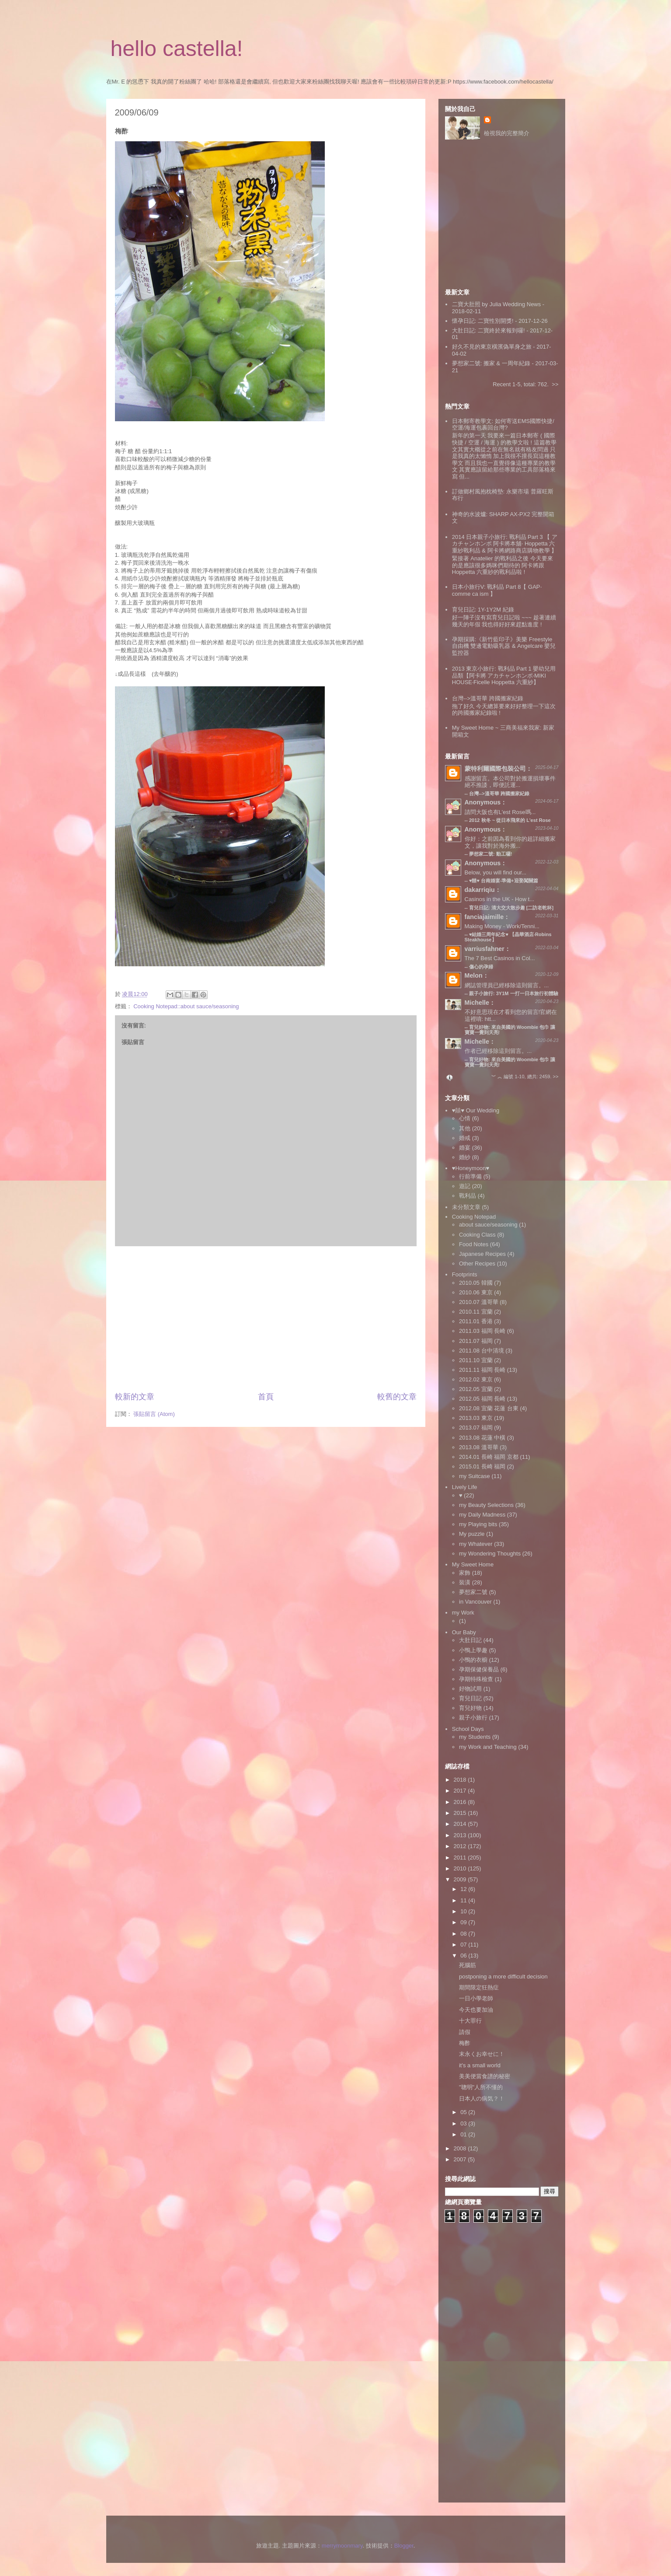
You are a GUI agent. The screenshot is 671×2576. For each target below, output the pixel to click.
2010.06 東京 (476, 1292)
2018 (461, 1779)
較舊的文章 (397, 1396)
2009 (461, 1879)
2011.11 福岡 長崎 (482, 1370)
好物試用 (470, 1688)
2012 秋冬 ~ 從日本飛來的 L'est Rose (510, 820)
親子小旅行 (473, 1717)
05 (464, 2112)
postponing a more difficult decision (503, 1976)
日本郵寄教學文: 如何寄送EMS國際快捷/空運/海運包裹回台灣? (503, 424)
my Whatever (476, 1544)
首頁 (266, 1396)
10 (464, 1911)
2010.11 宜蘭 (476, 1311)
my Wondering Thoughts (490, 1553)
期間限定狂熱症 (479, 1987)
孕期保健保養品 (479, 1669)
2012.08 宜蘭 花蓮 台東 (488, 1408)
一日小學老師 (476, 1998)
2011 (461, 1857)
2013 (461, 1835)
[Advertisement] (265, 1319)
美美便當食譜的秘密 (484, 2076)
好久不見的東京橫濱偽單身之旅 (492, 346)
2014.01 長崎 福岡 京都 (488, 1457)
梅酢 (464, 2043)
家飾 (464, 1572)
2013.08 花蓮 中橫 (482, 1437)
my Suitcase (474, 1476)
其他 (464, 1128)
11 (464, 1900)
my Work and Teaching (488, 1747)
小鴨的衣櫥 (473, 1660)
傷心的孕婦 (481, 966)
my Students (474, 1737)
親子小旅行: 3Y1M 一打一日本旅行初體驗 (513, 993)
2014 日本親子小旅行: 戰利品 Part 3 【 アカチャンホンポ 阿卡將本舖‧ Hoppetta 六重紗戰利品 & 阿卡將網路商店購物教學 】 (504, 544)
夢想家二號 (473, 1592)
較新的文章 (134, 1396)
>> (555, 384)
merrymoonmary (342, 2545)
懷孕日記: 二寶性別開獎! (483, 321)
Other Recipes (477, 1263)
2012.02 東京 (476, 1379)
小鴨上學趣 (473, 1650)
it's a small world (480, 2065)
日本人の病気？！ (481, 2098)
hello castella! (177, 48)
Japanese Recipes (482, 1254)
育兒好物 (470, 1708)
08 (464, 1933)
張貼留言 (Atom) (154, 1414)
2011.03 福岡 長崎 (482, 1331)
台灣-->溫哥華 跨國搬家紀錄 (487, 698)
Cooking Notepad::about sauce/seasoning (186, 1006)
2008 (461, 2148)
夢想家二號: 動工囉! (490, 853)
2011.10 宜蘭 (476, 1360)
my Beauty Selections (486, 1505)
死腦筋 (467, 1965)
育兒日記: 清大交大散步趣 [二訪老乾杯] (511, 907)
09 (464, 1922)
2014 (461, 1824)
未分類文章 (466, 1207)
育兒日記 (470, 1698)
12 (464, 1889)
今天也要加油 (476, 2009)
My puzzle (472, 1534)
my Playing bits (478, 1524)
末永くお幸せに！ (481, 2054)
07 (464, 1944)
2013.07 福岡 (476, 1427)
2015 (461, 1813)
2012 (461, 1846)
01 (464, 2134)
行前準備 (470, 1176)
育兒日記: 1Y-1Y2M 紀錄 (483, 609)
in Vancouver (475, 1601)
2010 (461, 1868)
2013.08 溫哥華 (478, 1447)
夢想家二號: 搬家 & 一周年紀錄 (491, 363)
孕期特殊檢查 (476, 1679)
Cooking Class (477, 1234)
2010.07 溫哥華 (478, 1302)
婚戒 (464, 1138)
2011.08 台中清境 (481, 1350)
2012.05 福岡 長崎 (482, 1398)
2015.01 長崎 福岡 (482, 1466)
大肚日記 (470, 1640)
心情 (464, 1118)
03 (464, 2123)
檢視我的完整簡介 (506, 133)
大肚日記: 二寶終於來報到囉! (488, 330)
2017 (461, 1790)
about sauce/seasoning (488, 1224)
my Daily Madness (482, 1514)
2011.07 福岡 (476, 1341)
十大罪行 (470, 2020)
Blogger (404, 2545)
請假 (464, 2032)
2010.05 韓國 (476, 1282)
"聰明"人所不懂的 (481, 2087)
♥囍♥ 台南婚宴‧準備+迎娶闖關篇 (503, 880)
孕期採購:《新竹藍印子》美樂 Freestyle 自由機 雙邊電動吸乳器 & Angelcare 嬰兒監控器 (504, 646)
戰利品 (467, 1195)
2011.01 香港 (476, 1321)
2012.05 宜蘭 (476, 1389)
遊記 (464, 1186)
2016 (461, 1802)
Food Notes (473, 1244)
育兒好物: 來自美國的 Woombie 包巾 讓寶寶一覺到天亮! (510, 1062)
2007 (461, 2159)
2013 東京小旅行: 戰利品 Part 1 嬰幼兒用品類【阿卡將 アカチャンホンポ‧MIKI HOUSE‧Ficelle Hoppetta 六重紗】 (504, 675)
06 (464, 1955)
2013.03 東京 (476, 1418)
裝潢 (464, 1582)
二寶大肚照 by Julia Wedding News (497, 304)
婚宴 (464, 1147)
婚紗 (464, 1157)
